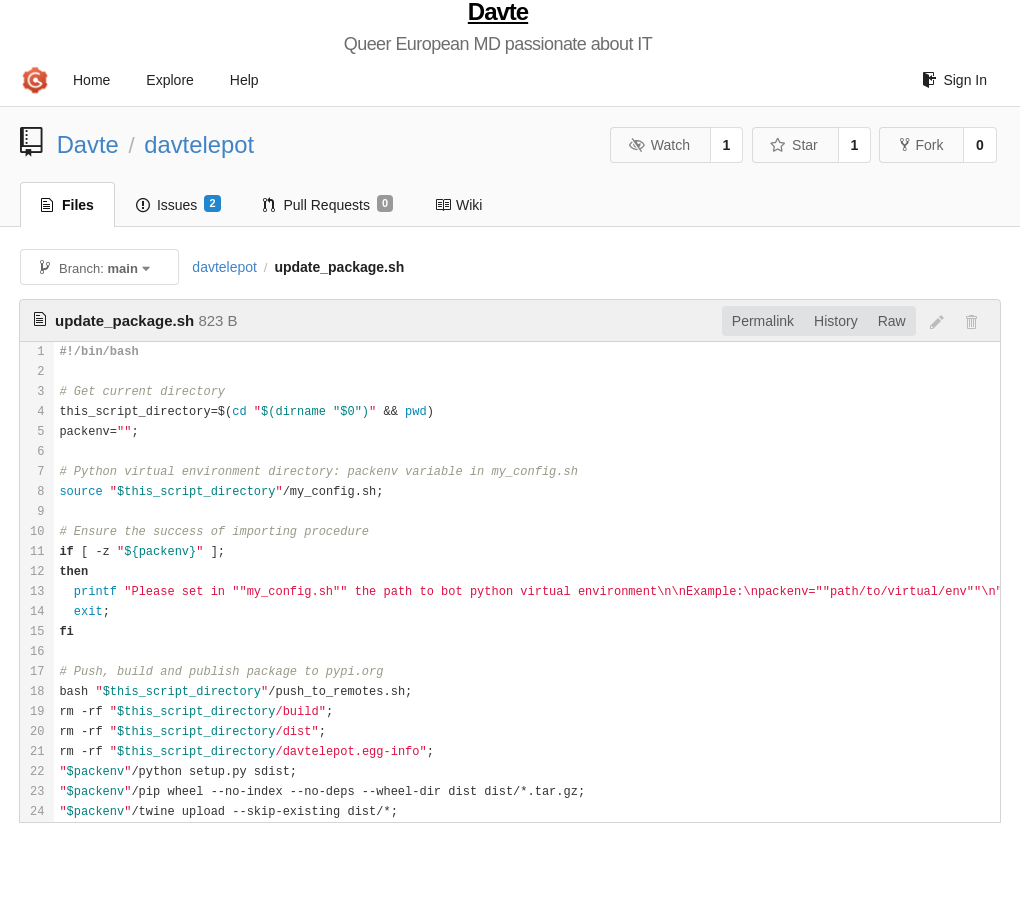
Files (67, 205)
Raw (892, 321)
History (836, 321)
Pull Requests (328, 204)
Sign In (954, 80)
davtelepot (199, 144)
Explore (169, 80)
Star (794, 145)
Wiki (458, 205)
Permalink (763, 321)
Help (244, 80)
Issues (178, 204)
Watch (659, 145)
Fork (921, 145)
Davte (498, 12)
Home (91, 80)
